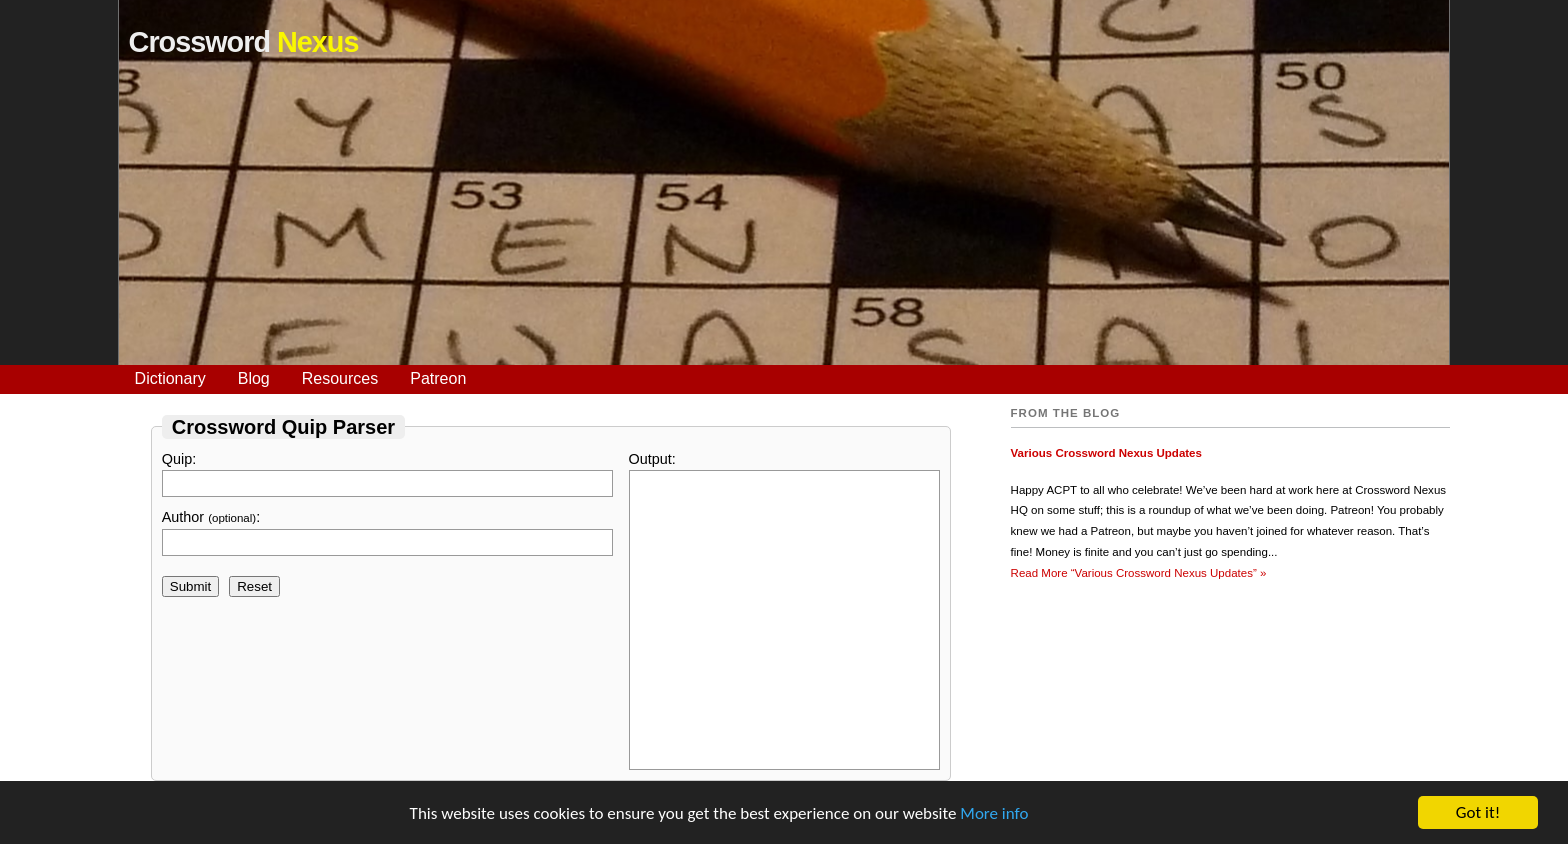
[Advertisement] (784, 225)
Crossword (244, 42)
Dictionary (170, 378)
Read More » (1139, 573)
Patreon (438, 378)
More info (994, 813)
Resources (340, 378)
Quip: (387, 474)
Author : (387, 532)
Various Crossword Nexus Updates (1106, 453)
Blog (254, 378)
